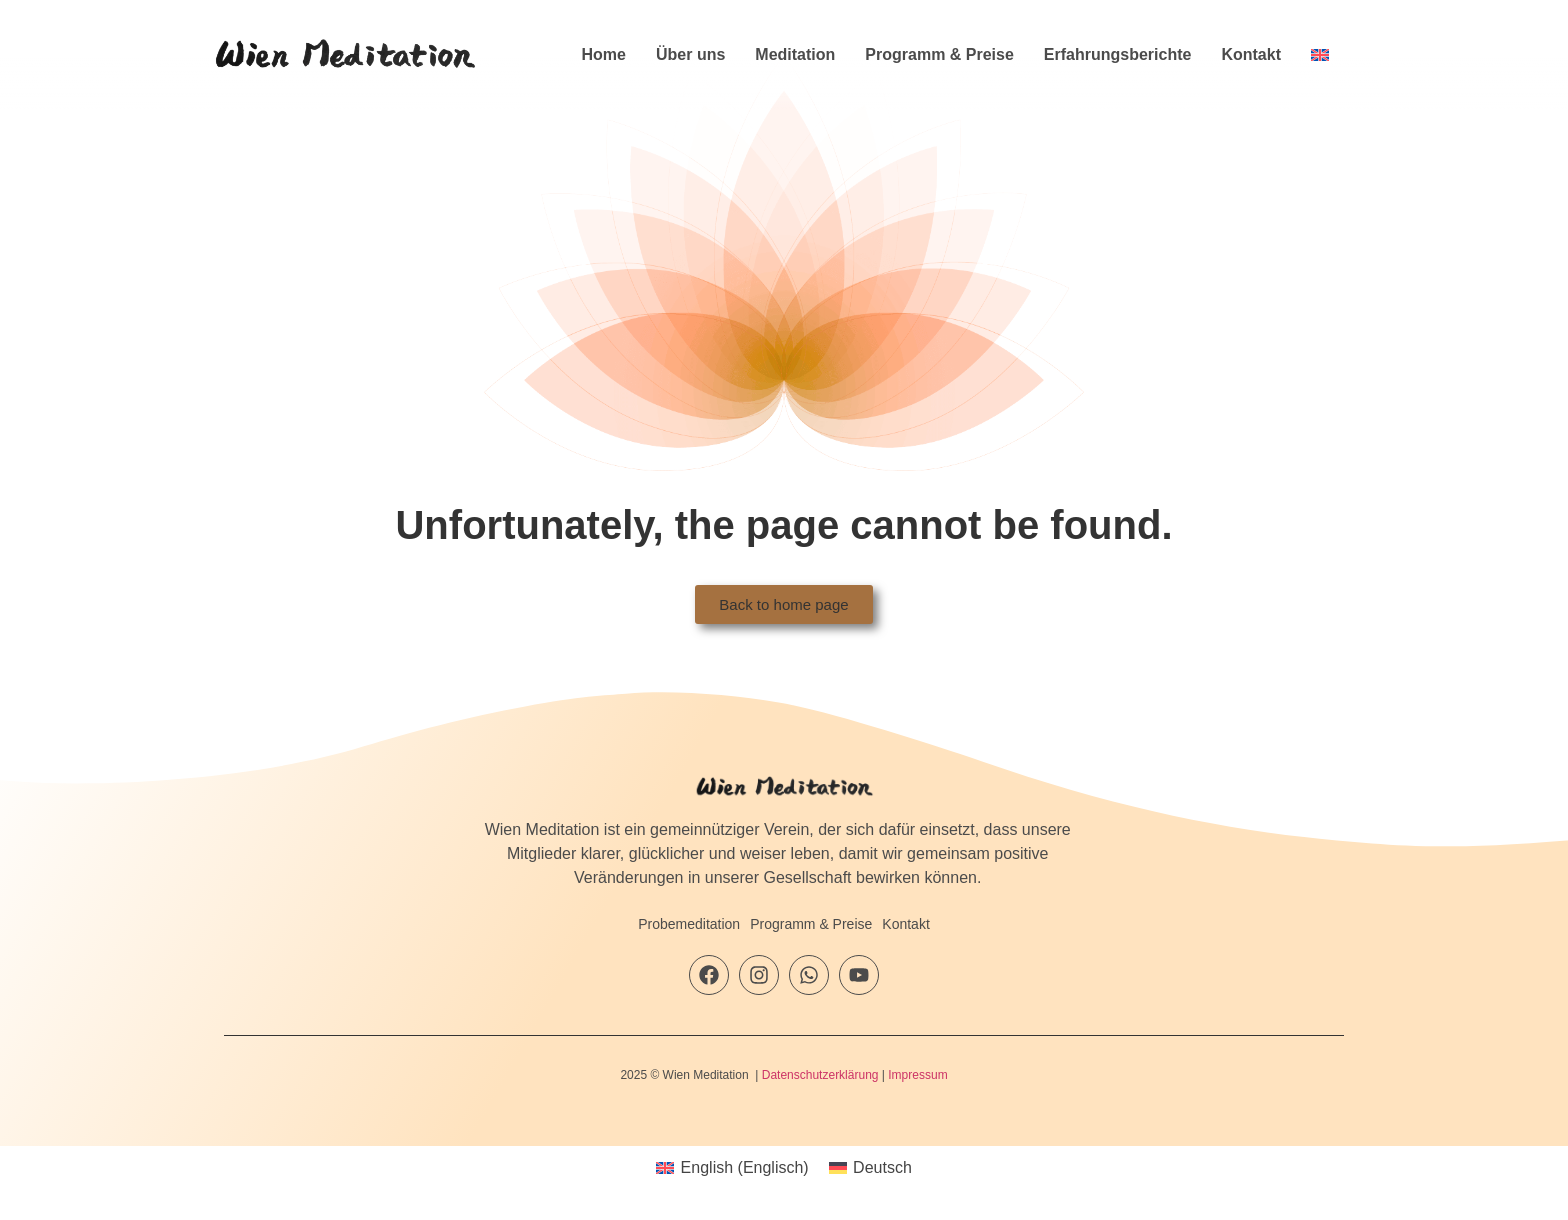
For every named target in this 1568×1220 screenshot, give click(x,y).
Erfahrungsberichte (1118, 54)
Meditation (795, 54)
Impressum (917, 1075)
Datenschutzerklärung (820, 1075)
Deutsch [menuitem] (882, 1167)
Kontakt (1251, 54)
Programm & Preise (939, 54)
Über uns (690, 54)
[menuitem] (1320, 55)
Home (604, 54)
